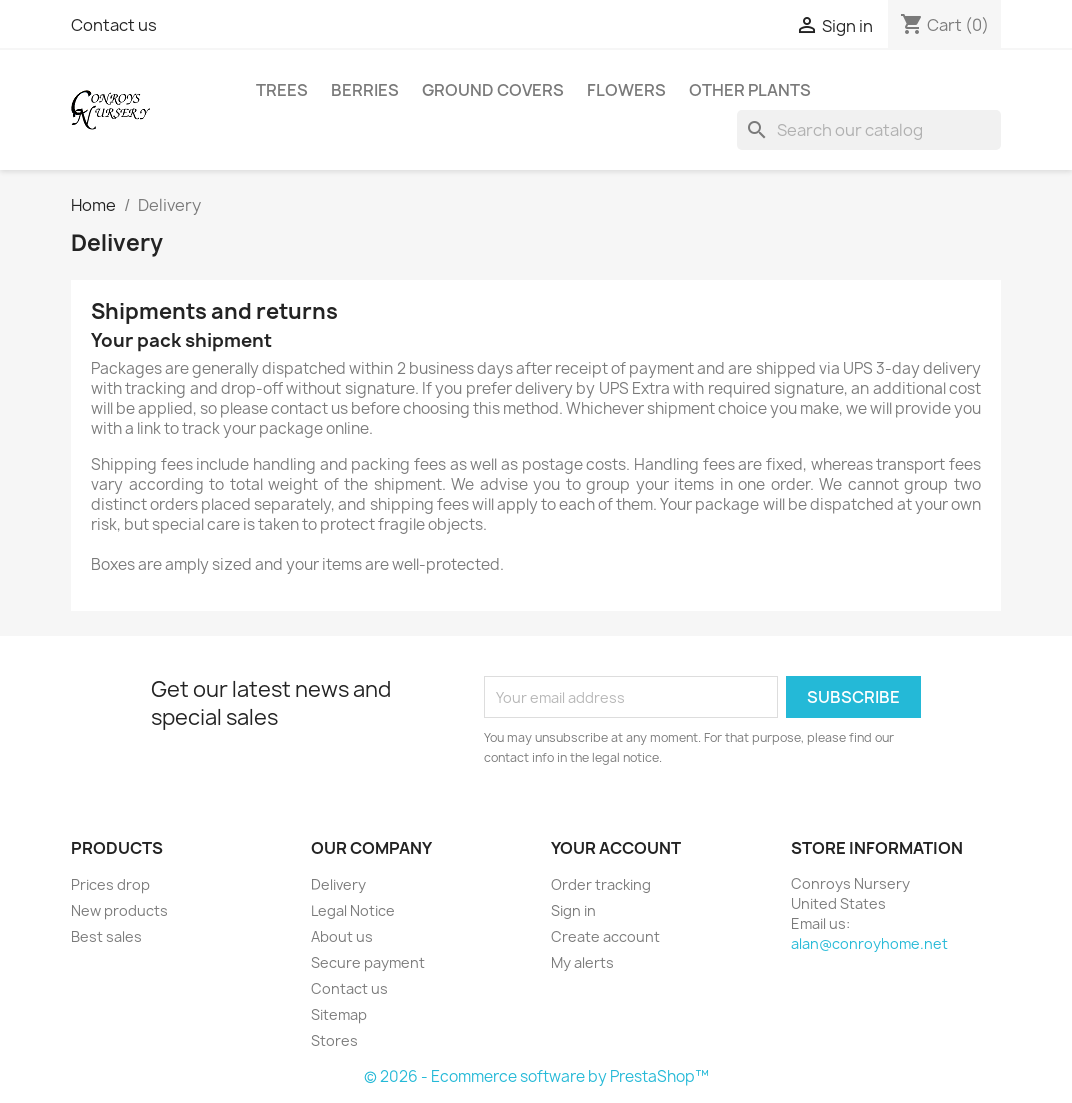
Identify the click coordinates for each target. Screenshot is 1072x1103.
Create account (605, 936)
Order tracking (601, 884)
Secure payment (368, 962)
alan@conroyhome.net (869, 943)
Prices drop (110, 884)
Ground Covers (493, 90)
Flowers (626, 90)
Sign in (573, 910)
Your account (616, 848)
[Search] (869, 130)
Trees (282, 90)
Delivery (338, 884)
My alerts (582, 962)
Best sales (106, 936)
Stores (334, 1040)
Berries (365, 90)
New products (119, 910)
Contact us (114, 25)
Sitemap (339, 1014)
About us (342, 936)
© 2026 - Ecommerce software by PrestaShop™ (536, 1076)
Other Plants (750, 90)
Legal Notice (353, 910)
